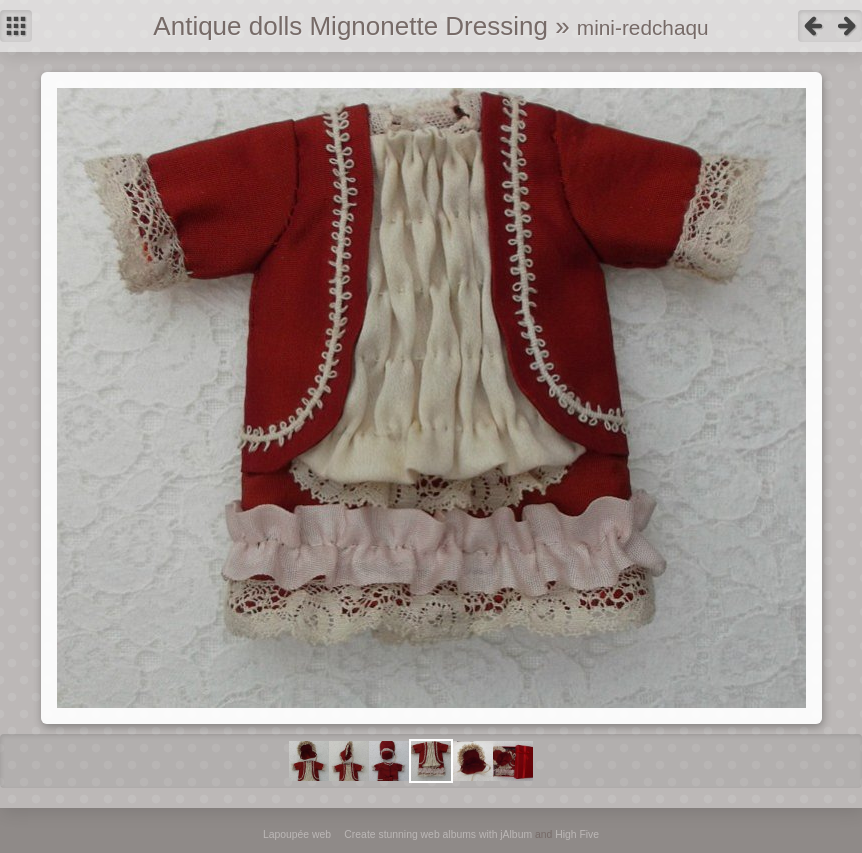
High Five (577, 834)
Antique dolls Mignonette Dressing (350, 26)
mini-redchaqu (643, 27)
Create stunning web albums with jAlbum (438, 834)
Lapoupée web (297, 834)
